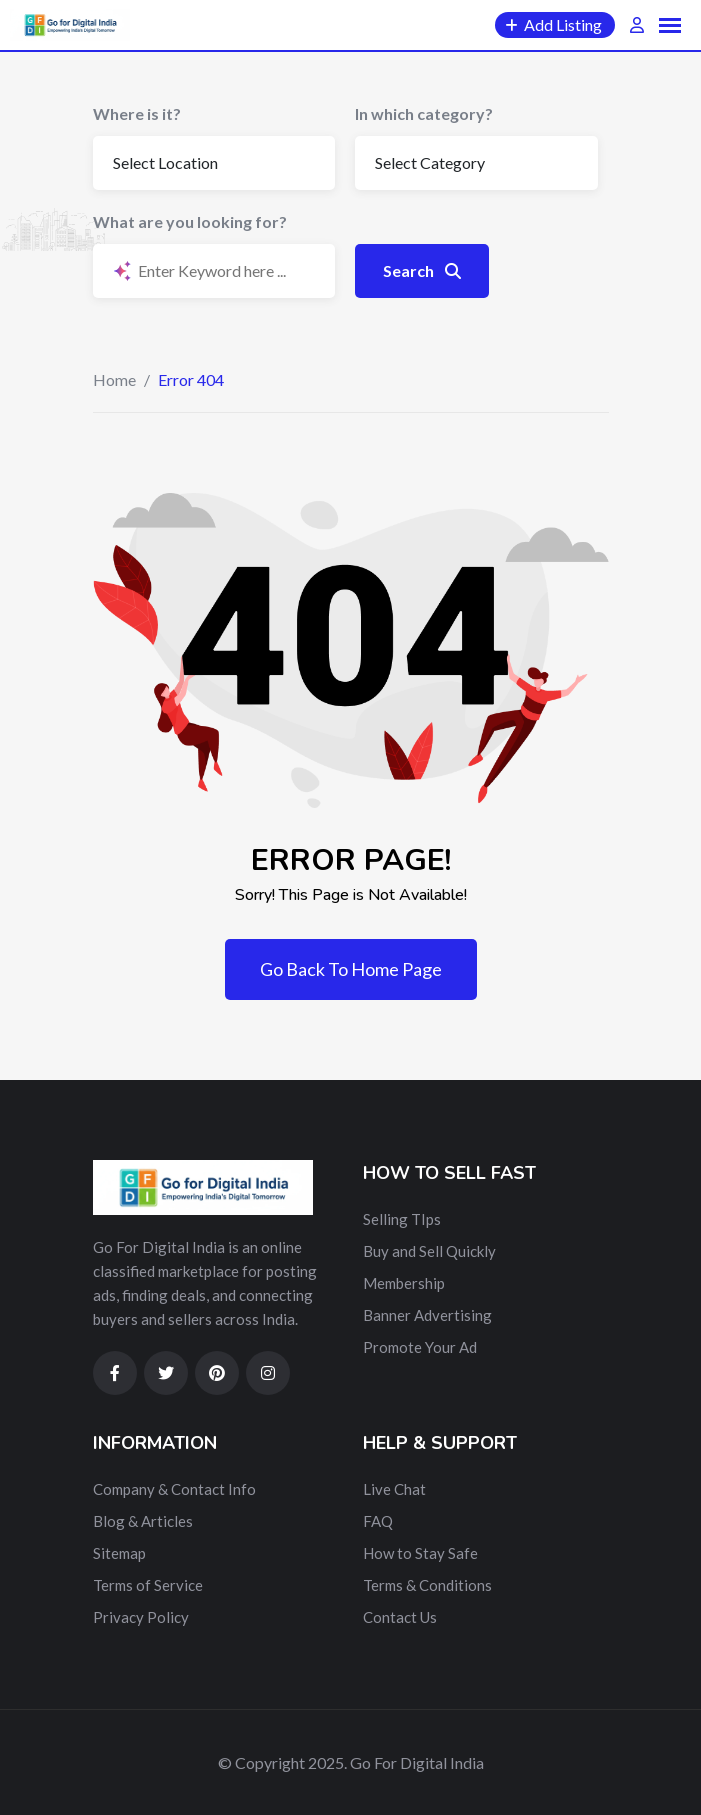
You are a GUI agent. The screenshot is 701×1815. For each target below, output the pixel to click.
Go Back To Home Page (351, 969)
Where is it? (137, 113)
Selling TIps (402, 1219)
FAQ (378, 1521)
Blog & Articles (143, 1521)
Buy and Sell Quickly (429, 1251)
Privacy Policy (141, 1617)
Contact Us (400, 1617)
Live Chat (394, 1489)
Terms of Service (148, 1585)
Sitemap (119, 1553)
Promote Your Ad (420, 1347)
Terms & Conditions (427, 1585)
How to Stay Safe (420, 1553)
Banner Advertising (427, 1315)
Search (422, 270)
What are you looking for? (190, 221)
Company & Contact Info (174, 1489)
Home (114, 379)
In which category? (424, 113)
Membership (404, 1283)
